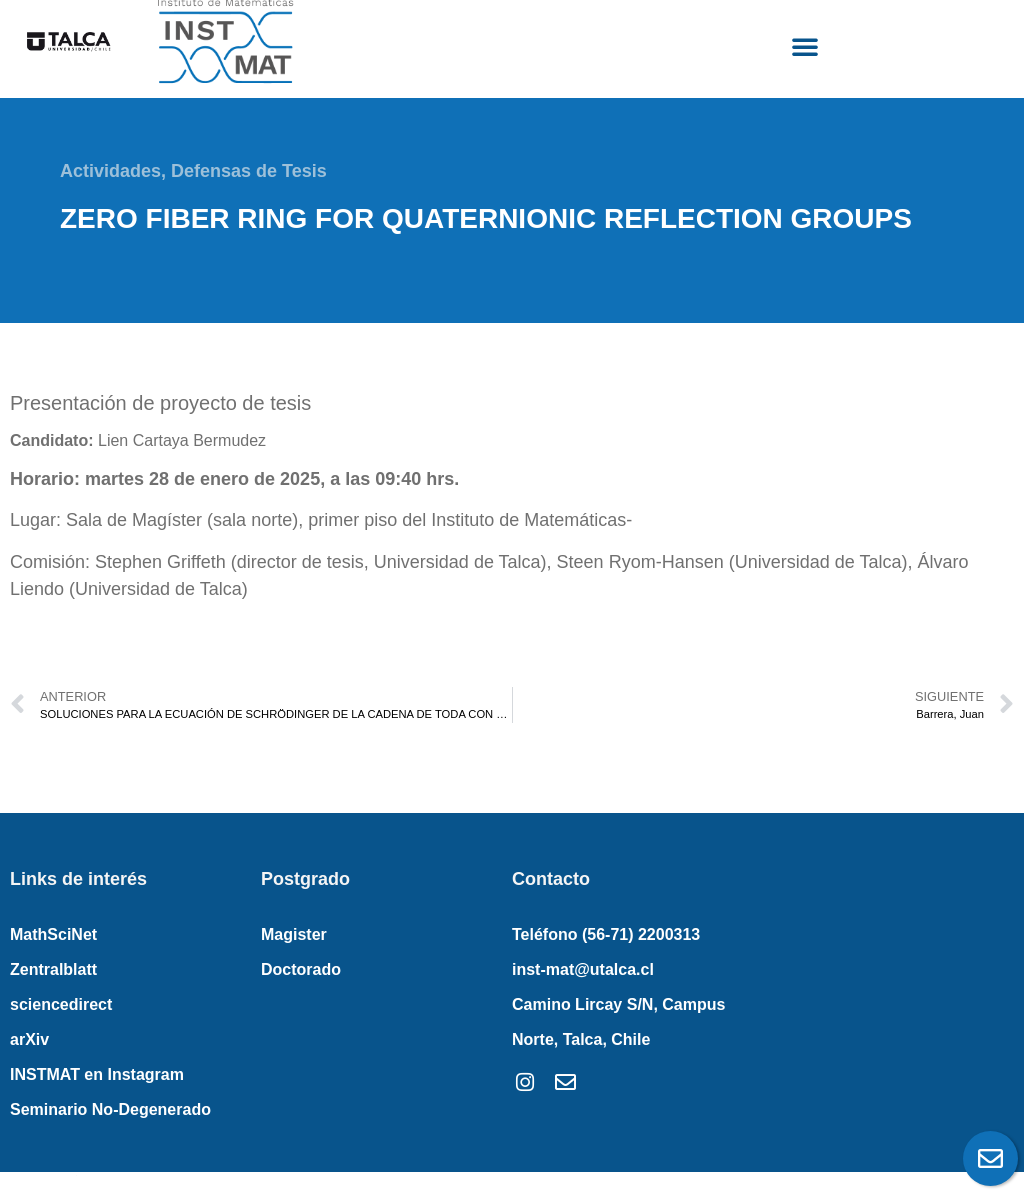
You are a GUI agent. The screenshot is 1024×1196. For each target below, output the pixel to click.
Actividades (110, 171)
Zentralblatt (53, 969)
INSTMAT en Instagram (97, 1074)
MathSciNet (53, 934)
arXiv (29, 1039)
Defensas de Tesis (249, 171)
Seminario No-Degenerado (110, 1109)
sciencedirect (61, 1004)
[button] (805, 46)
